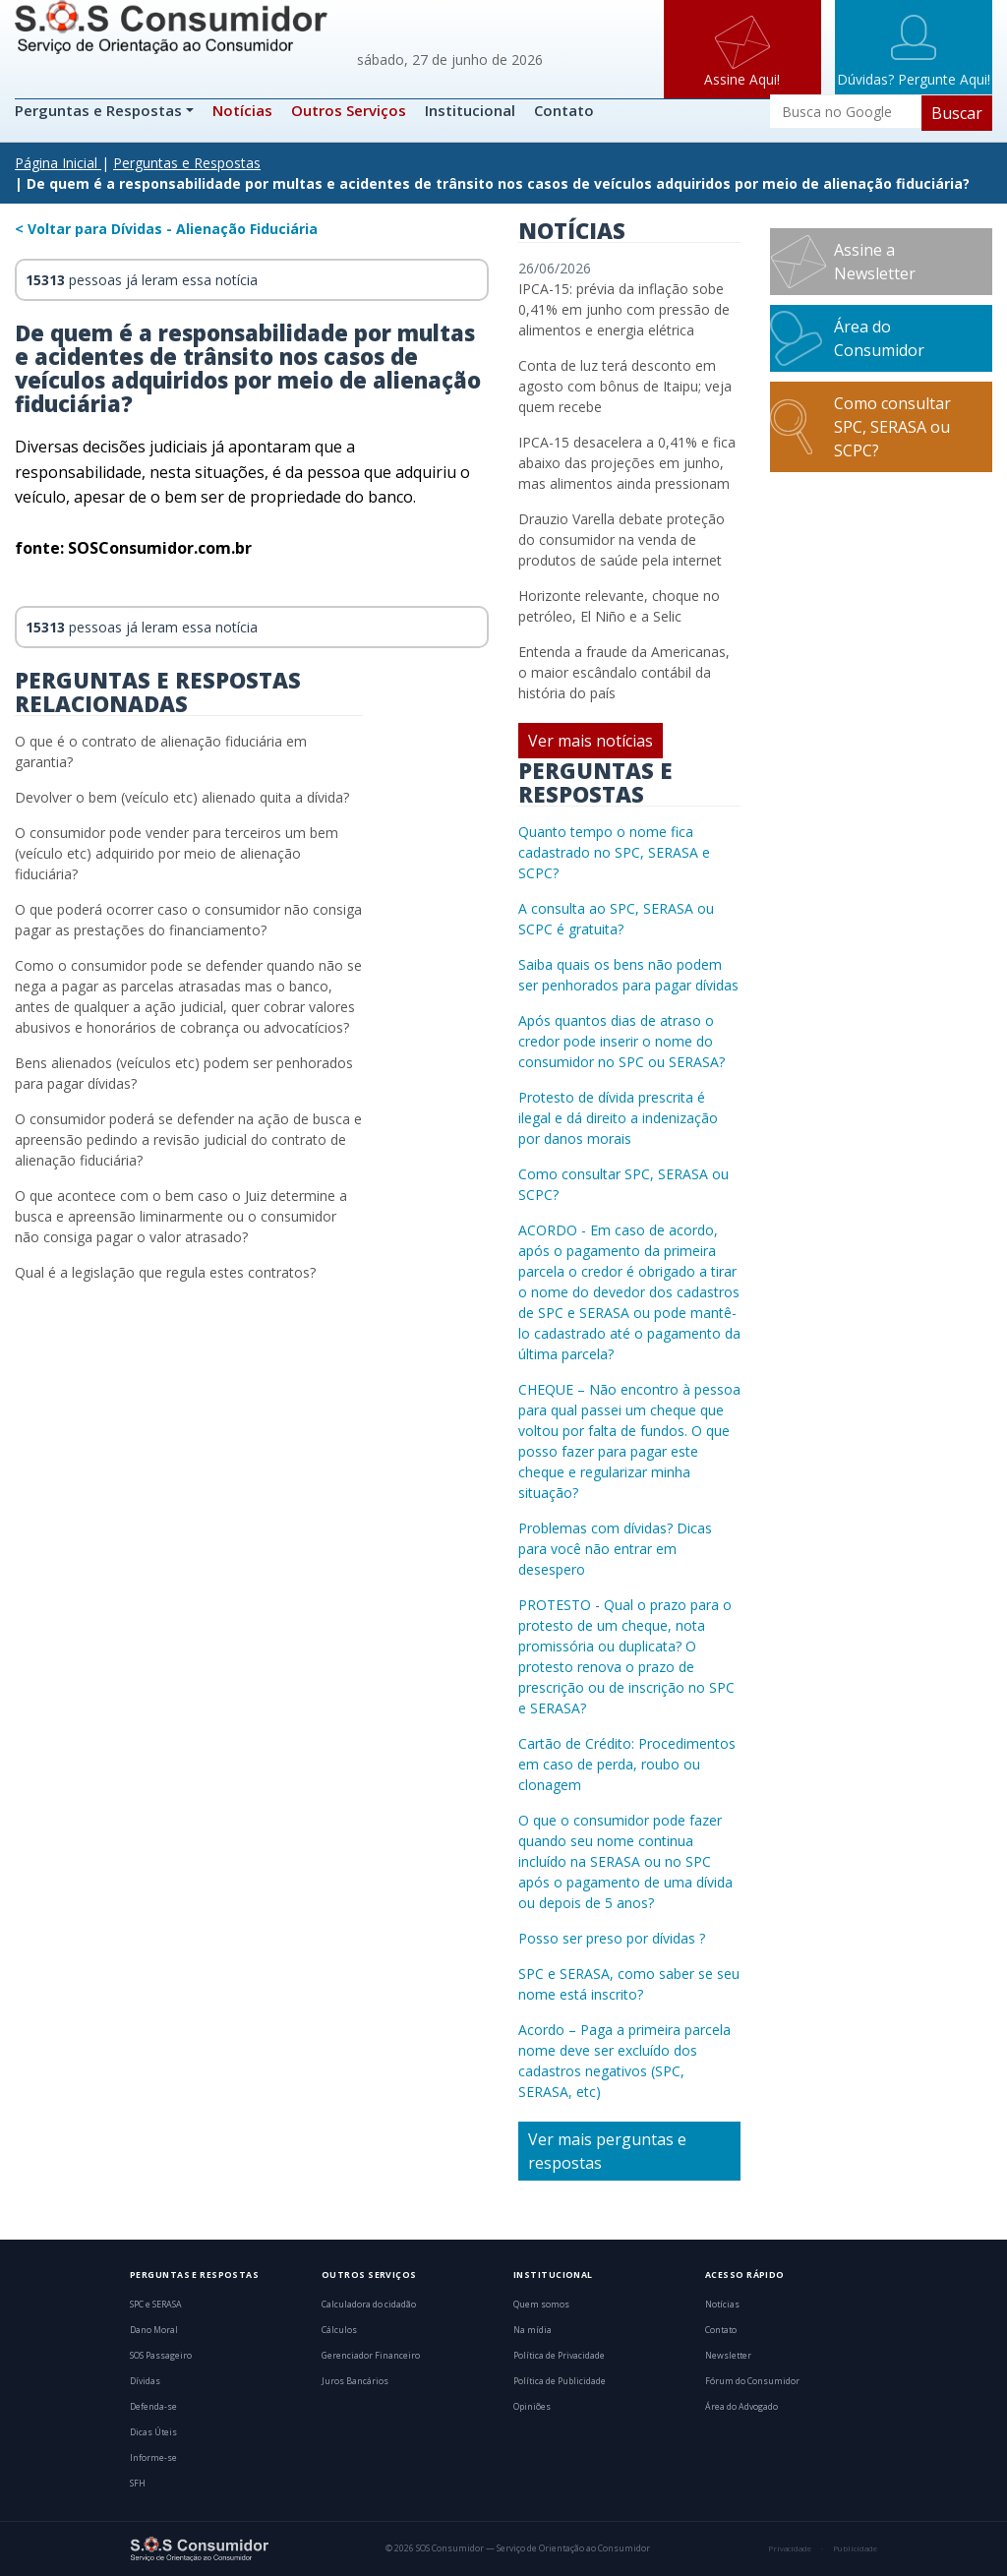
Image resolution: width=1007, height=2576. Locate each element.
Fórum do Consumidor (752, 2381)
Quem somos (541, 2304)
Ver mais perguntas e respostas (607, 2151)
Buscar (956, 113)
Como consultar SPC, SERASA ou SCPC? (892, 426)
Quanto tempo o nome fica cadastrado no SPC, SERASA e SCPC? (614, 852)
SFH (138, 2483)
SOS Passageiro (161, 2356)
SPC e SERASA (156, 2304)
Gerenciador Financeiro (371, 2356)
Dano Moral (154, 2330)
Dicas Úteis (153, 2432)
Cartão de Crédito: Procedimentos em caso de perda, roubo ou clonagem (627, 1764)
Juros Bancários (355, 2381)
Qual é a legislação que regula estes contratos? (165, 1272)
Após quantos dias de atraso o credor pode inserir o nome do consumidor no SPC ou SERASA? (621, 1041)
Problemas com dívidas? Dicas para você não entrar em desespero (615, 1549)
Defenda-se (153, 2407)
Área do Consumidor (879, 338)
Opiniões (532, 2407)
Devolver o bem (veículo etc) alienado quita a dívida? (182, 797)
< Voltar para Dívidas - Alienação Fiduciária (166, 228)
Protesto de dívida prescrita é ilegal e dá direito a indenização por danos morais (618, 1118)
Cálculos (339, 2330)
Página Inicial (56, 162)
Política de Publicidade (559, 2381)
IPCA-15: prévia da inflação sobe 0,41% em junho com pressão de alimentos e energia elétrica (624, 309)
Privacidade (789, 2548)
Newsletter (728, 2356)
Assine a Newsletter (875, 261)
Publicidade (855, 2548)
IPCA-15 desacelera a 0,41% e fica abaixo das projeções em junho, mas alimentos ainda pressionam (627, 463)
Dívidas (145, 2381)
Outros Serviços (348, 110)
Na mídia (532, 2330)
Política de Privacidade (559, 2356)
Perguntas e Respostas (100, 110)
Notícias (242, 110)
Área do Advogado (741, 2407)
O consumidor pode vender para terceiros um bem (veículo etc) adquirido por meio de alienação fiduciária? (176, 853)
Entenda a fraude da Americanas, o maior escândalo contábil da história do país (624, 672)
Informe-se (153, 2458)
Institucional (470, 110)
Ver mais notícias (590, 740)
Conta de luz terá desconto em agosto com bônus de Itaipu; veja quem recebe (625, 386)
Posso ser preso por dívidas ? (611, 1938)
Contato (564, 110)
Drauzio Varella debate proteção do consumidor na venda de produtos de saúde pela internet (621, 539)
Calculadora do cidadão (369, 2304)
